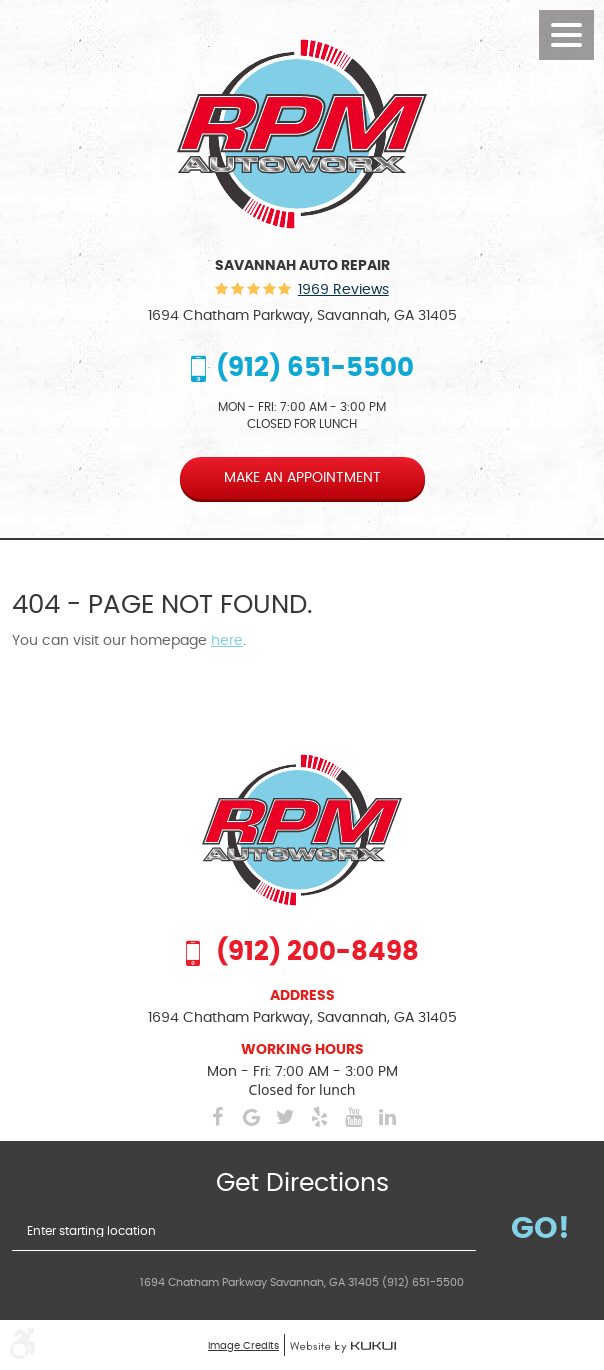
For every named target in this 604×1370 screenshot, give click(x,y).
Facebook (217, 1117)
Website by (343, 1347)
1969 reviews (343, 290)
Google (251, 1117)
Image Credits (243, 1346)
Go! (540, 1229)
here (227, 641)
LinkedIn (387, 1117)
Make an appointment (302, 478)
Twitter (285, 1117)
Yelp (319, 1117)
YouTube (353, 1117)
